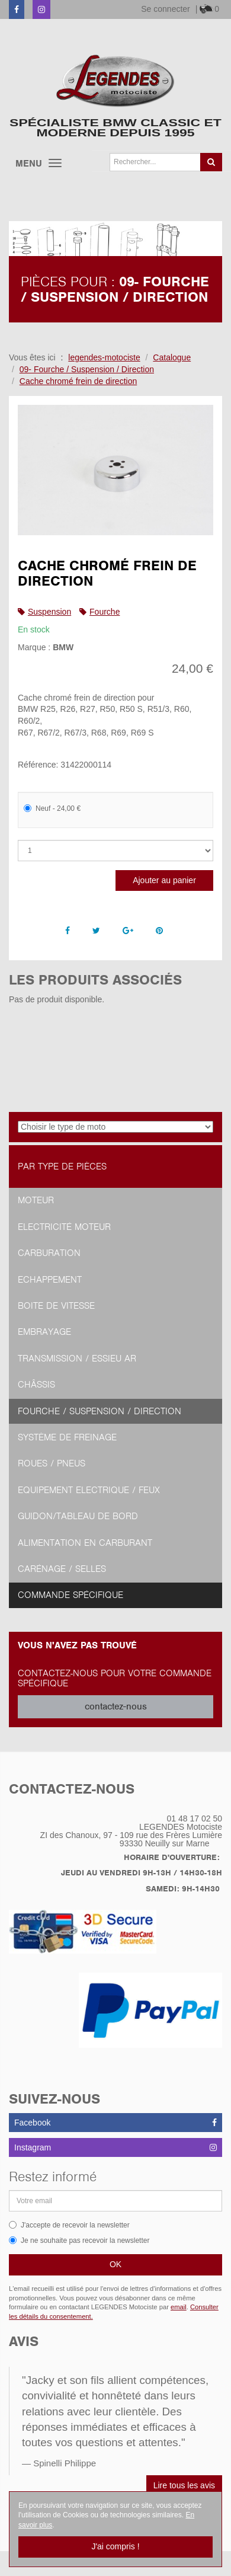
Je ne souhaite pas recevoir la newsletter (79, 2240)
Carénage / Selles (62, 1569)
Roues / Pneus (51, 1463)
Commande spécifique (70, 1595)
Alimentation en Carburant (85, 1543)
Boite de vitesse (56, 1306)
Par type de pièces (62, 1166)
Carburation (49, 1253)
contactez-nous (116, 1706)
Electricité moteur (64, 1227)
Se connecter (165, 9)
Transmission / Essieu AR (77, 1358)
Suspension (49, 611)
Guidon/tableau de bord (78, 1516)
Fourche (104, 611)
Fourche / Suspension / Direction (99, 1411)
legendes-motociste (104, 357)
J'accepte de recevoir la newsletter (69, 2225)
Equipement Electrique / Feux (89, 1490)
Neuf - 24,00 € (52, 808)
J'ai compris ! (115, 2546)
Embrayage (44, 1332)
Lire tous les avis (184, 2485)
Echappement (50, 1280)
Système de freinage (67, 1437)
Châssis (36, 1385)
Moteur (36, 1200)
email (179, 2306)
